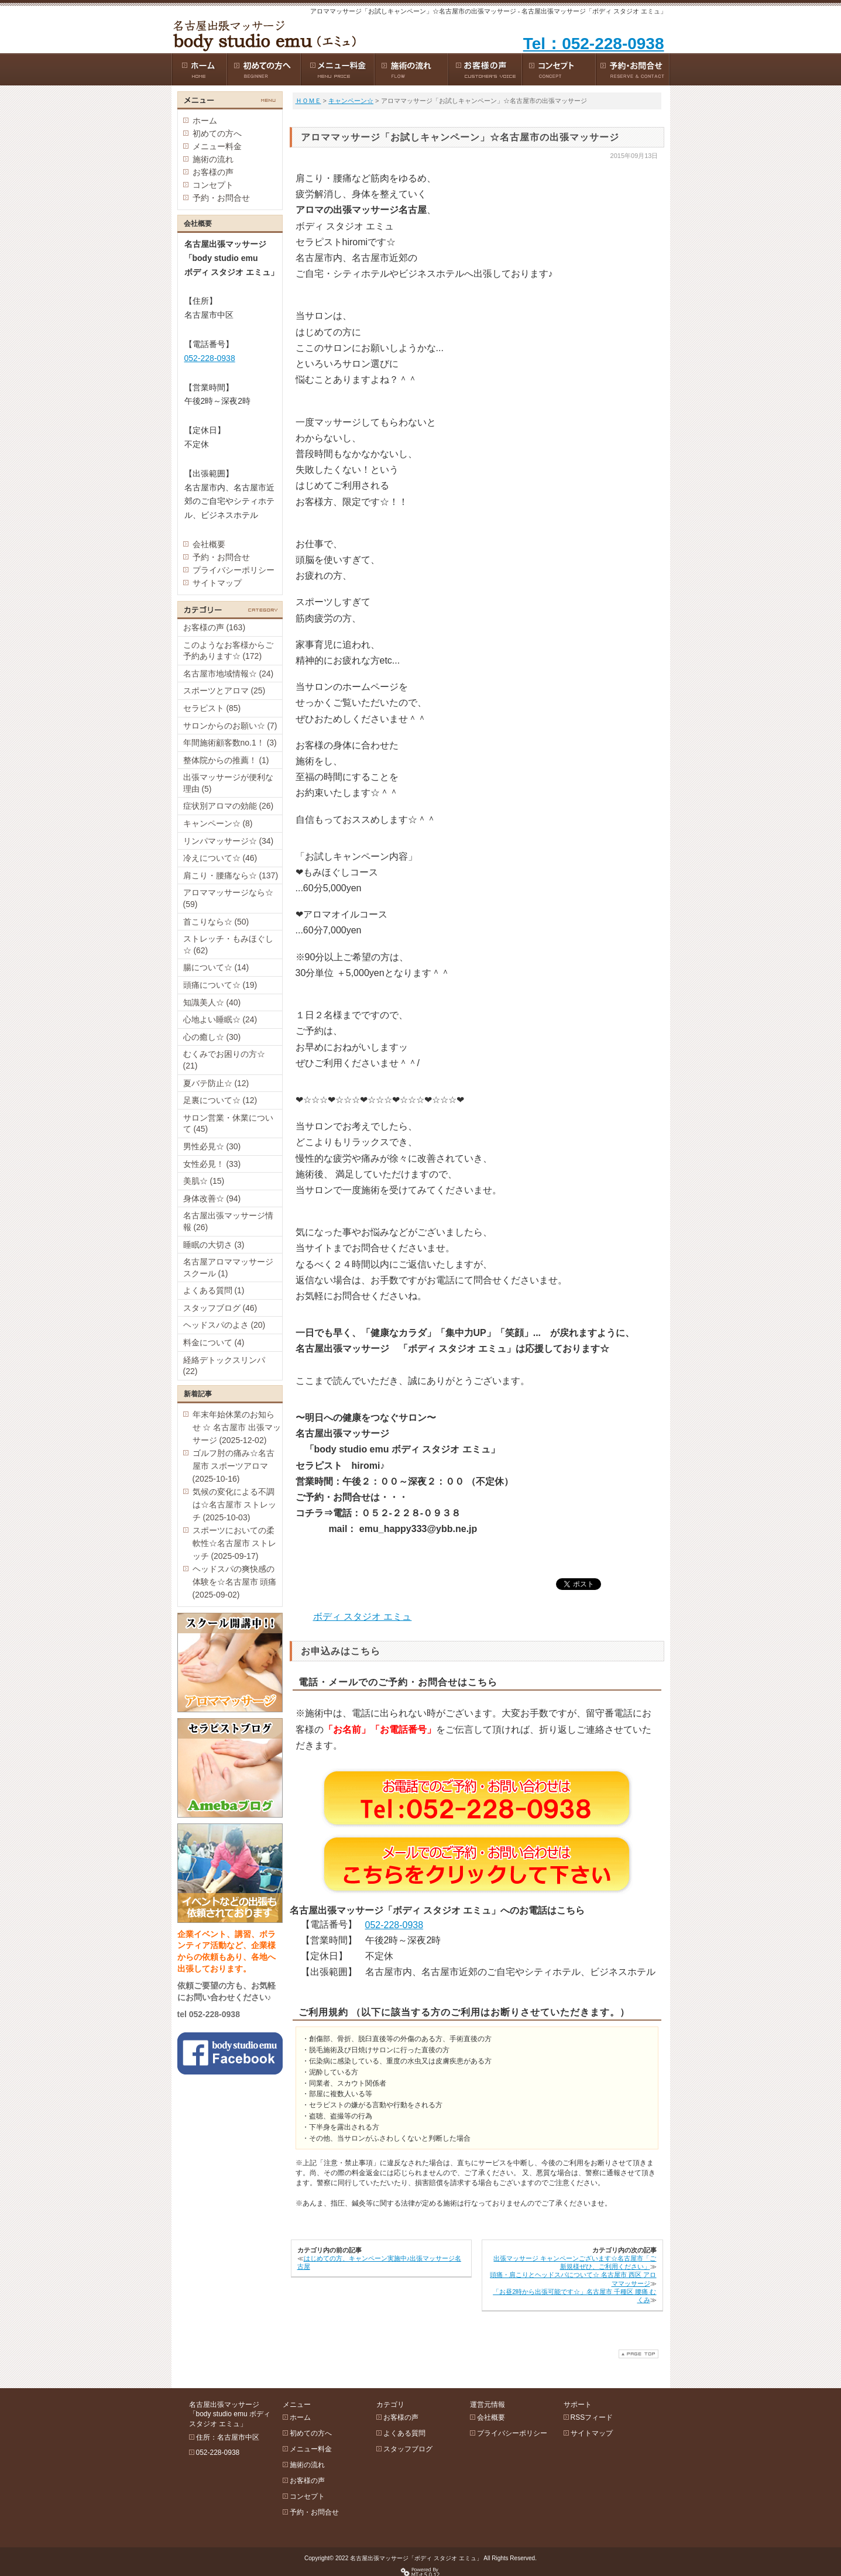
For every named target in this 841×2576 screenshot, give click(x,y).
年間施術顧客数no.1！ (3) (230, 742)
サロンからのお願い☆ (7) (230, 725)
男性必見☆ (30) (212, 1146)
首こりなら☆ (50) (216, 921)
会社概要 (209, 544)
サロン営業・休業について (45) (228, 1123)
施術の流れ (213, 159)
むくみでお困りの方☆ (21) (224, 1059)
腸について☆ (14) (216, 967)
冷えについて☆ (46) (220, 858)
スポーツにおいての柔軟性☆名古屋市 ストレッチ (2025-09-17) (235, 1543)
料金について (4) (214, 1342)
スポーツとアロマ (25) (224, 690)
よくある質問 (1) (214, 1290)
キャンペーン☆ (350, 100)
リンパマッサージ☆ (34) (228, 841)
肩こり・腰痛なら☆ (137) (231, 875)
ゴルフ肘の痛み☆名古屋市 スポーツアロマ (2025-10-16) (233, 1465)
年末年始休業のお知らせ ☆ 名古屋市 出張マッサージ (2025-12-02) (237, 1427)
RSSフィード (592, 2417)
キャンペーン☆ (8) (218, 823)
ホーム (205, 120)
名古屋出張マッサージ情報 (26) (228, 1221)
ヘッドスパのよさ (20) (224, 1325)
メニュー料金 (217, 146)
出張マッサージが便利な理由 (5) (228, 783)
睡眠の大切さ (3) (214, 1244)
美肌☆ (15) (204, 1181)
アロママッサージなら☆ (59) (228, 898)
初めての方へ (217, 133)
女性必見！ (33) (212, 1164)
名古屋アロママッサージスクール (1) (228, 1267)
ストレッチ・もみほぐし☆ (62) (228, 944)
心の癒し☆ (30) (212, 1037)
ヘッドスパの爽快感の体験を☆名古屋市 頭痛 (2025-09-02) (235, 1581)
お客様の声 (213, 172)
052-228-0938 (394, 1925)
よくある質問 (404, 2433)
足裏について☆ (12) (220, 1100)
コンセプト (213, 185)
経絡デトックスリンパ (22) (224, 1365)
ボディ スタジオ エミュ (362, 1617)
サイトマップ (217, 583)
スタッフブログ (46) (220, 1308)
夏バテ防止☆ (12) (216, 1083)
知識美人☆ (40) (212, 1002)
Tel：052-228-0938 (593, 44)
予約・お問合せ (221, 197)
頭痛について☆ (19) (220, 985)
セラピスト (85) (212, 708)
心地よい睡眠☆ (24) (220, 1019)
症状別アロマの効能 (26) (228, 805)
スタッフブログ (407, 2449)
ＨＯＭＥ (308, 100)
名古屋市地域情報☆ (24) (228, 673)
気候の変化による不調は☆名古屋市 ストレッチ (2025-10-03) (235, 1504)
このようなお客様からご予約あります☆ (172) (228, 650)
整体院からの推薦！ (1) (226, 760)
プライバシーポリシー (233, 570)
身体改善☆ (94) (212, 1198)
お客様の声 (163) (214, 627)
